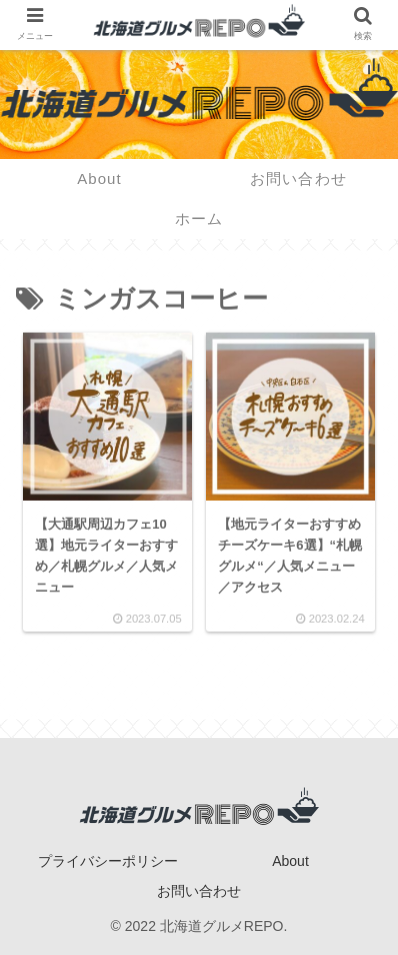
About (290, 861)
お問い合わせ (199, 891)
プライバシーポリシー (108, 861)
